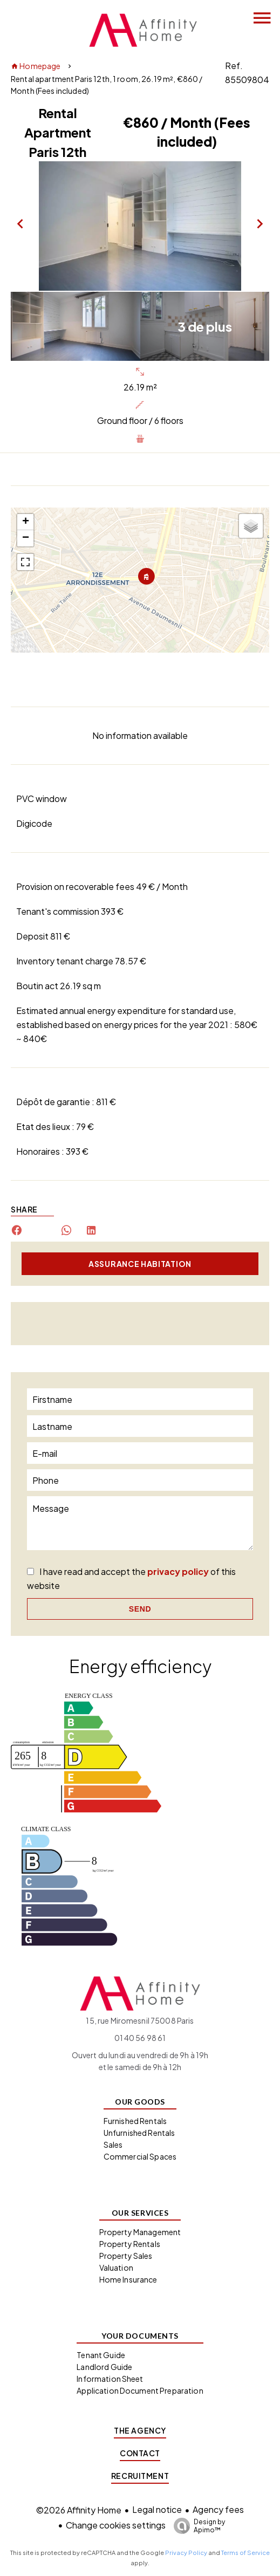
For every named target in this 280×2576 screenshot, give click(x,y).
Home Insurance (128, 2279)
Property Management (140, 2232)
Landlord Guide (104, 2367)
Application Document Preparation (140, 2390)
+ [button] (25, 522)
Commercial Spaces (140, 2156)
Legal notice (157, 2509)
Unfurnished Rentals (139, 2132)
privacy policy (178, 1571)
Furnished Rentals (135, 2121)
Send (140, 1609)
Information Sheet (110, 2378)
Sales (113, 2144)
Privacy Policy (186, 2552)
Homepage (35, 66)
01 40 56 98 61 (140, 2038)
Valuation (116, 2267)
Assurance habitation (140, 1264)
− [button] (25, 538)
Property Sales (126, 2255)
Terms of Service (245, 2552)
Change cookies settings (116, 2525)
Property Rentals (129, 2244)
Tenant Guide (101, 2355)
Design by (196, 2526)
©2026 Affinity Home (78, 2510)
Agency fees (218, 2509)
